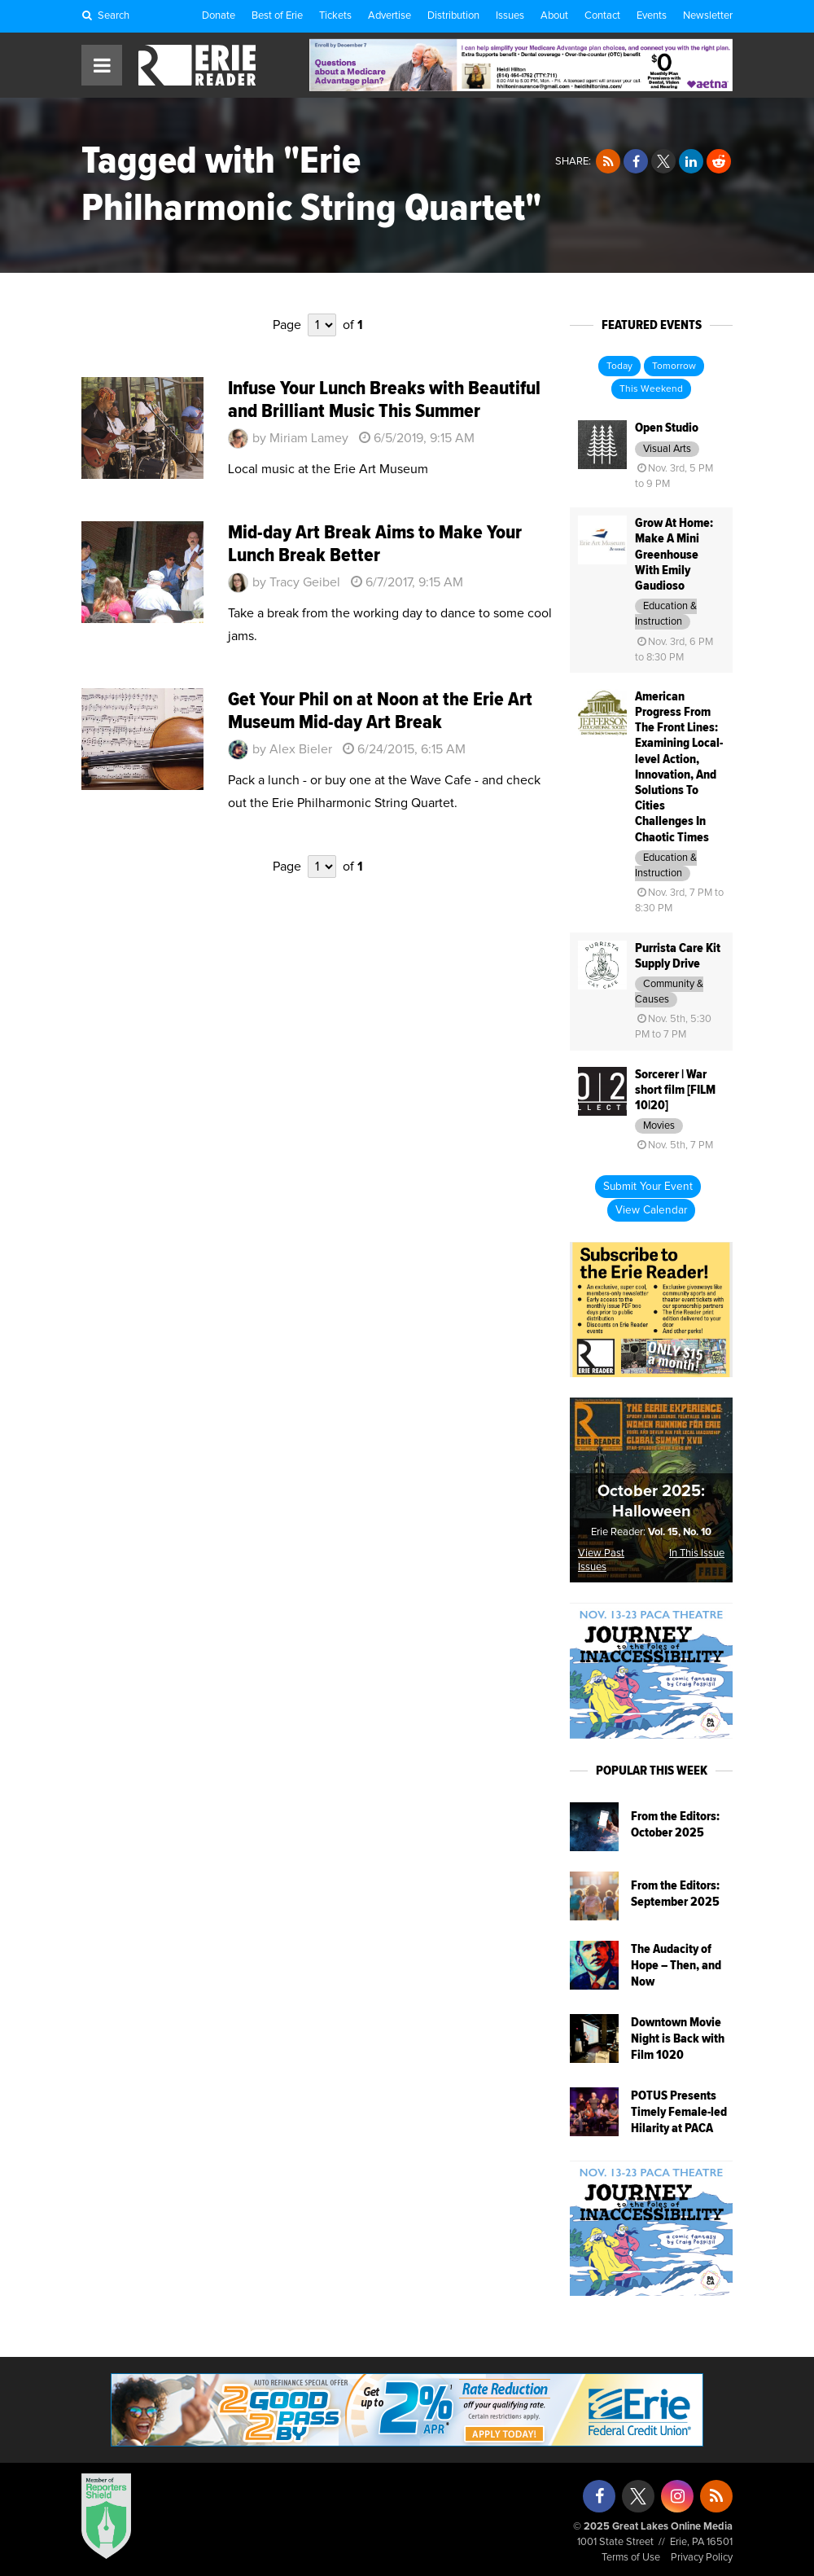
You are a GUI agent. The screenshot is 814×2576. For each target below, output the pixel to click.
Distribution (453, 16)
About (554, 16)
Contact (602, 16)
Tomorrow (674, 366)
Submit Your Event (648, 1186)
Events (652, 16)
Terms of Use (631, 2557)
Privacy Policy (702, 2557)
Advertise (389, 16)
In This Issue (696, 1553)
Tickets (335, 16)
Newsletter (708, 16)
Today (619, 366)
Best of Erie (277, 16)
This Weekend (651, 389)
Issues (510, 16)
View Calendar (651, 1210)
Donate (218, 16)
